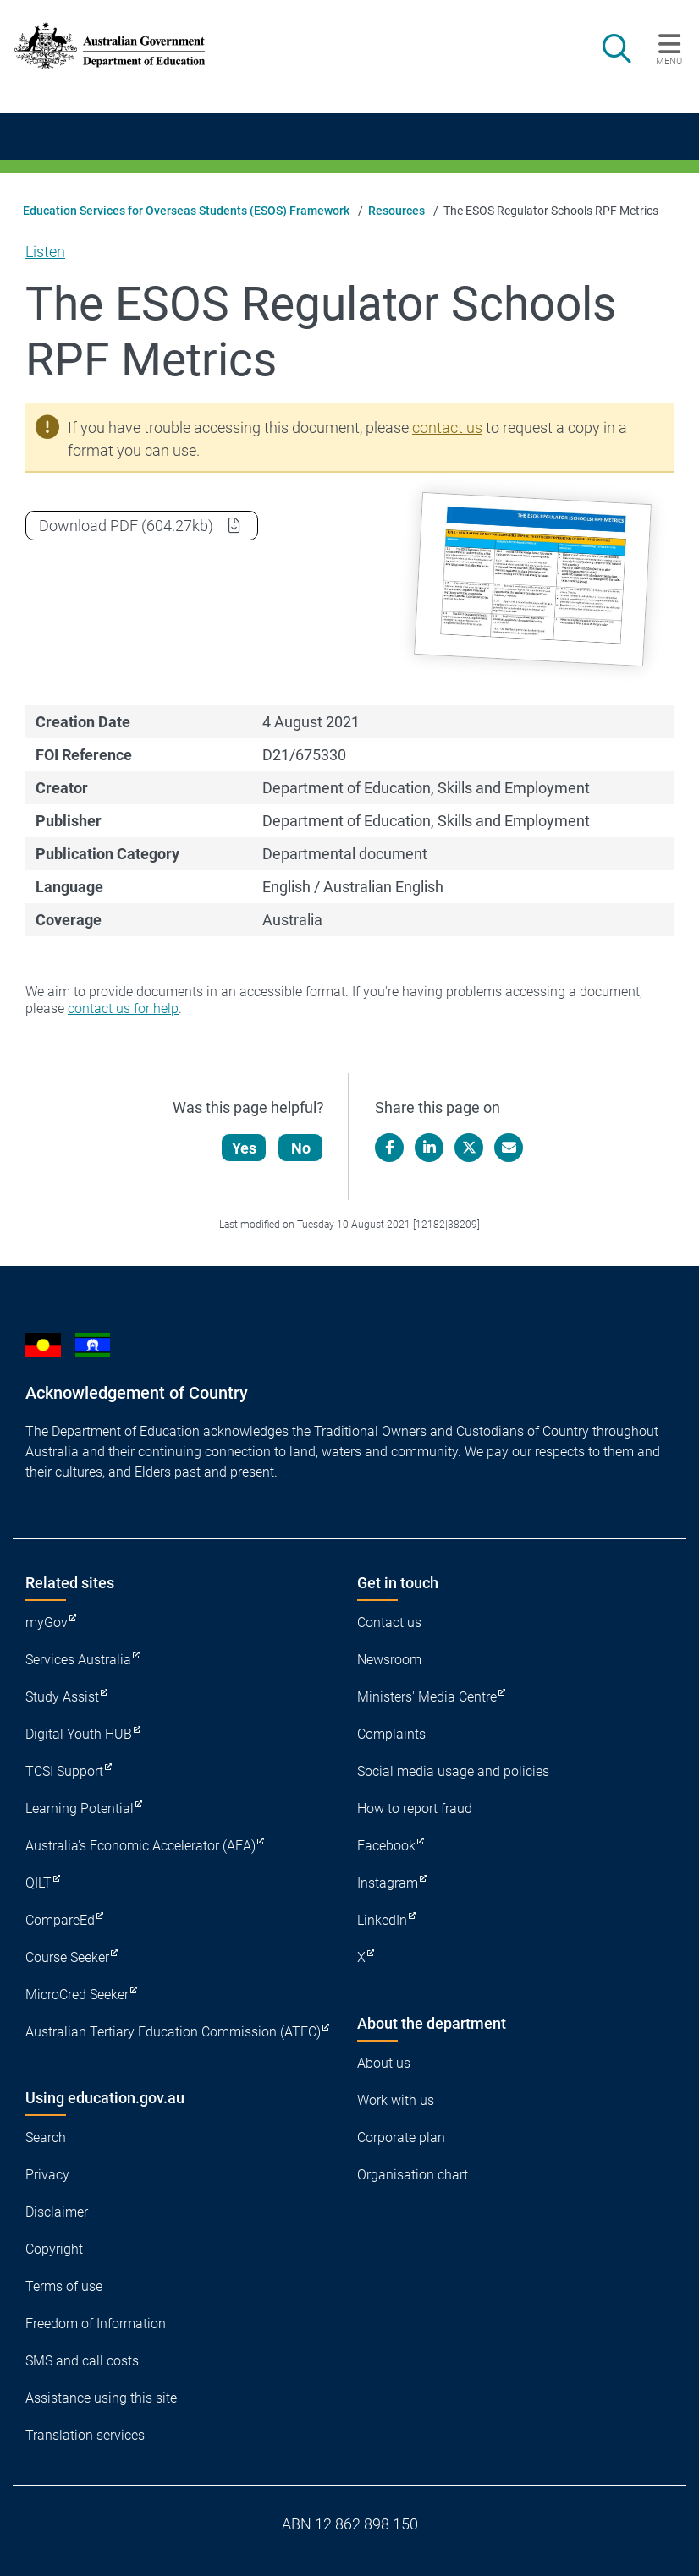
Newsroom (389, 1660)
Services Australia (78, 1660)
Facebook (386, 1846)
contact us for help (123, 1008)
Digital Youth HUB (78, 1734)
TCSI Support (64, 1771)
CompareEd (60, 1920)
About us (383, 2063)
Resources (396, 210)
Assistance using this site (101, 2398)
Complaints (391, 1734)
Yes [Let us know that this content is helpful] (245, 1148)
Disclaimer (56, 2212)
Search (45, 2137)
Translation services (85, 2435)
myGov (46, 1622)
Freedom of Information (95, 2324)
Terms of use (63, 2286)
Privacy (47, 2175)
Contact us (389, 1622)
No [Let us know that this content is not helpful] (301, 1148)
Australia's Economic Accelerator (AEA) (140, 1846)
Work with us (395, 2100)
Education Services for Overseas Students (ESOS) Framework (186, 210)
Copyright (54, 2249)
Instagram (387, 1883)
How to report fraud (414, 1808)
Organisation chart (412, 2175)
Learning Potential (79, 1808)
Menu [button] (669, 61)
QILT (38, 1883)
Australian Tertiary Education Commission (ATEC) (173, 2032)
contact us (447, 427)
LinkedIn (382, 1920)
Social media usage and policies (453, 1771)
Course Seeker (67, 1957)
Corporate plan (401, 2137)
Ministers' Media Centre (427, 1697)
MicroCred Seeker (77, 1995)
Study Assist (62, 1697)
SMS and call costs (82, 2361)
